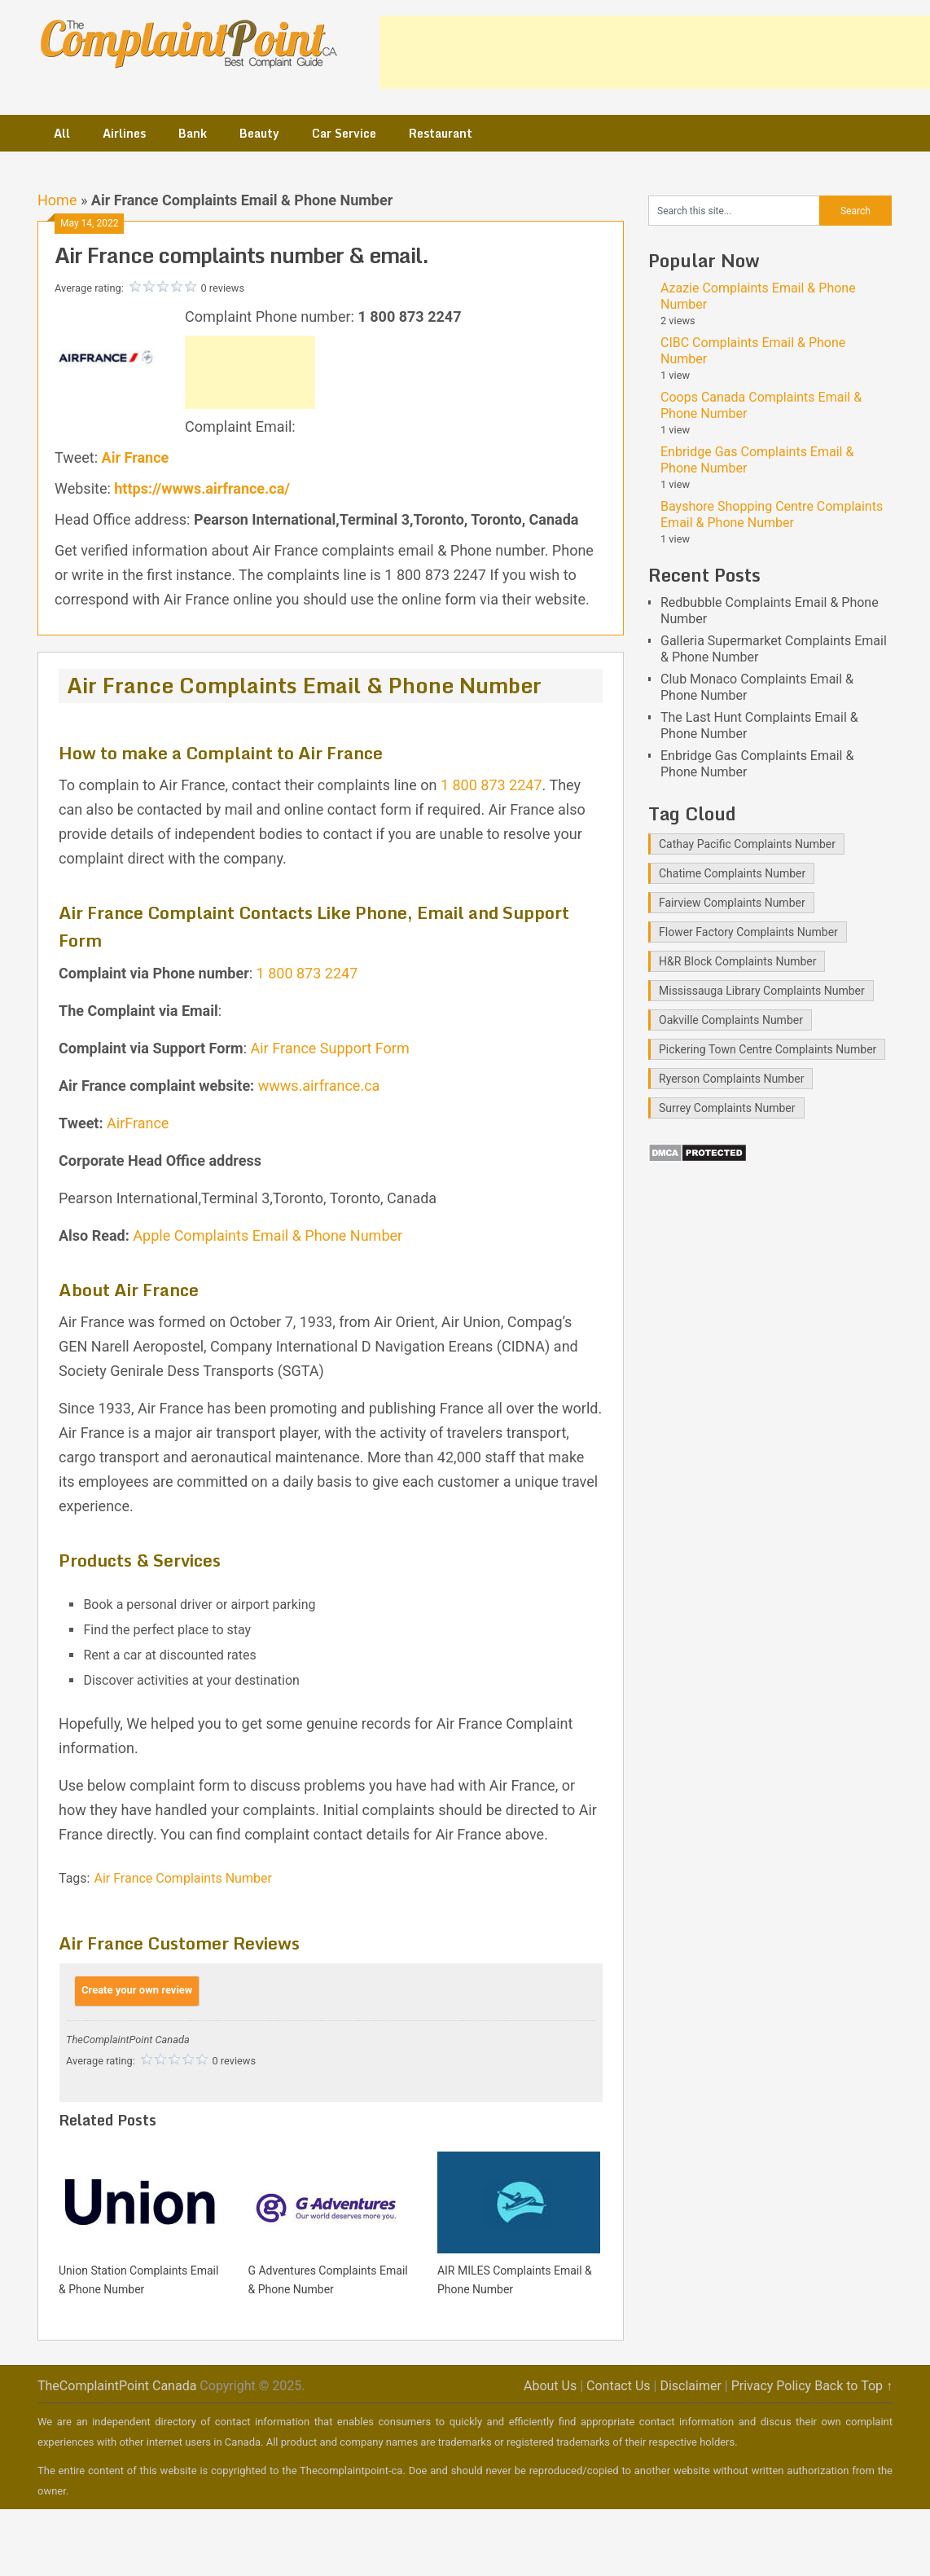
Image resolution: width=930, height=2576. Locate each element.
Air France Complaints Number (182, 1878)
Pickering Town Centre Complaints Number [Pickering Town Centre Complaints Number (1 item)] (767, 1049)
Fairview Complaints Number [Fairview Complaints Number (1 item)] (732, 902)
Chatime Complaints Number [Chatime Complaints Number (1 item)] (732, 873)
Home (57, 200)
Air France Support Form (330, 1048)
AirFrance (138, 1123)
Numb (367, 1235)
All (62, 133)
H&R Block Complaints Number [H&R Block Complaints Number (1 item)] (737, 961)
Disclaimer (690, 2386)
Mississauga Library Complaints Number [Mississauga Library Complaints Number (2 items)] (762, 990)
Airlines (124, 133)
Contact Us (618, 2386)
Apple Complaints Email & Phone (239, 1235)
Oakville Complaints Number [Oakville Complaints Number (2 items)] (731, 1019)
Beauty (259, 133)
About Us (550, 2386)
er (396, 1235)
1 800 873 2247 (491, 784)
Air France (135, 457)
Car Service (344, 133)
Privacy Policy (771, 2386)
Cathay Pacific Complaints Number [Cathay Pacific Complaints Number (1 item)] (747, 844)
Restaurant (440, 133)
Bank (192, 133)
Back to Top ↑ (853, 2386)
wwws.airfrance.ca (319, 1085)
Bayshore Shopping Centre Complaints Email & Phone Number (771, 514)
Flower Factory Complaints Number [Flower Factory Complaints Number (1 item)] (748, 932)
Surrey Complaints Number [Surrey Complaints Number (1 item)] (727, 1107)
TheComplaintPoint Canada (116, 2386)
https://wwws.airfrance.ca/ (202, 488)
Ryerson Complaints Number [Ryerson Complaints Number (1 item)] (731, 1078)
